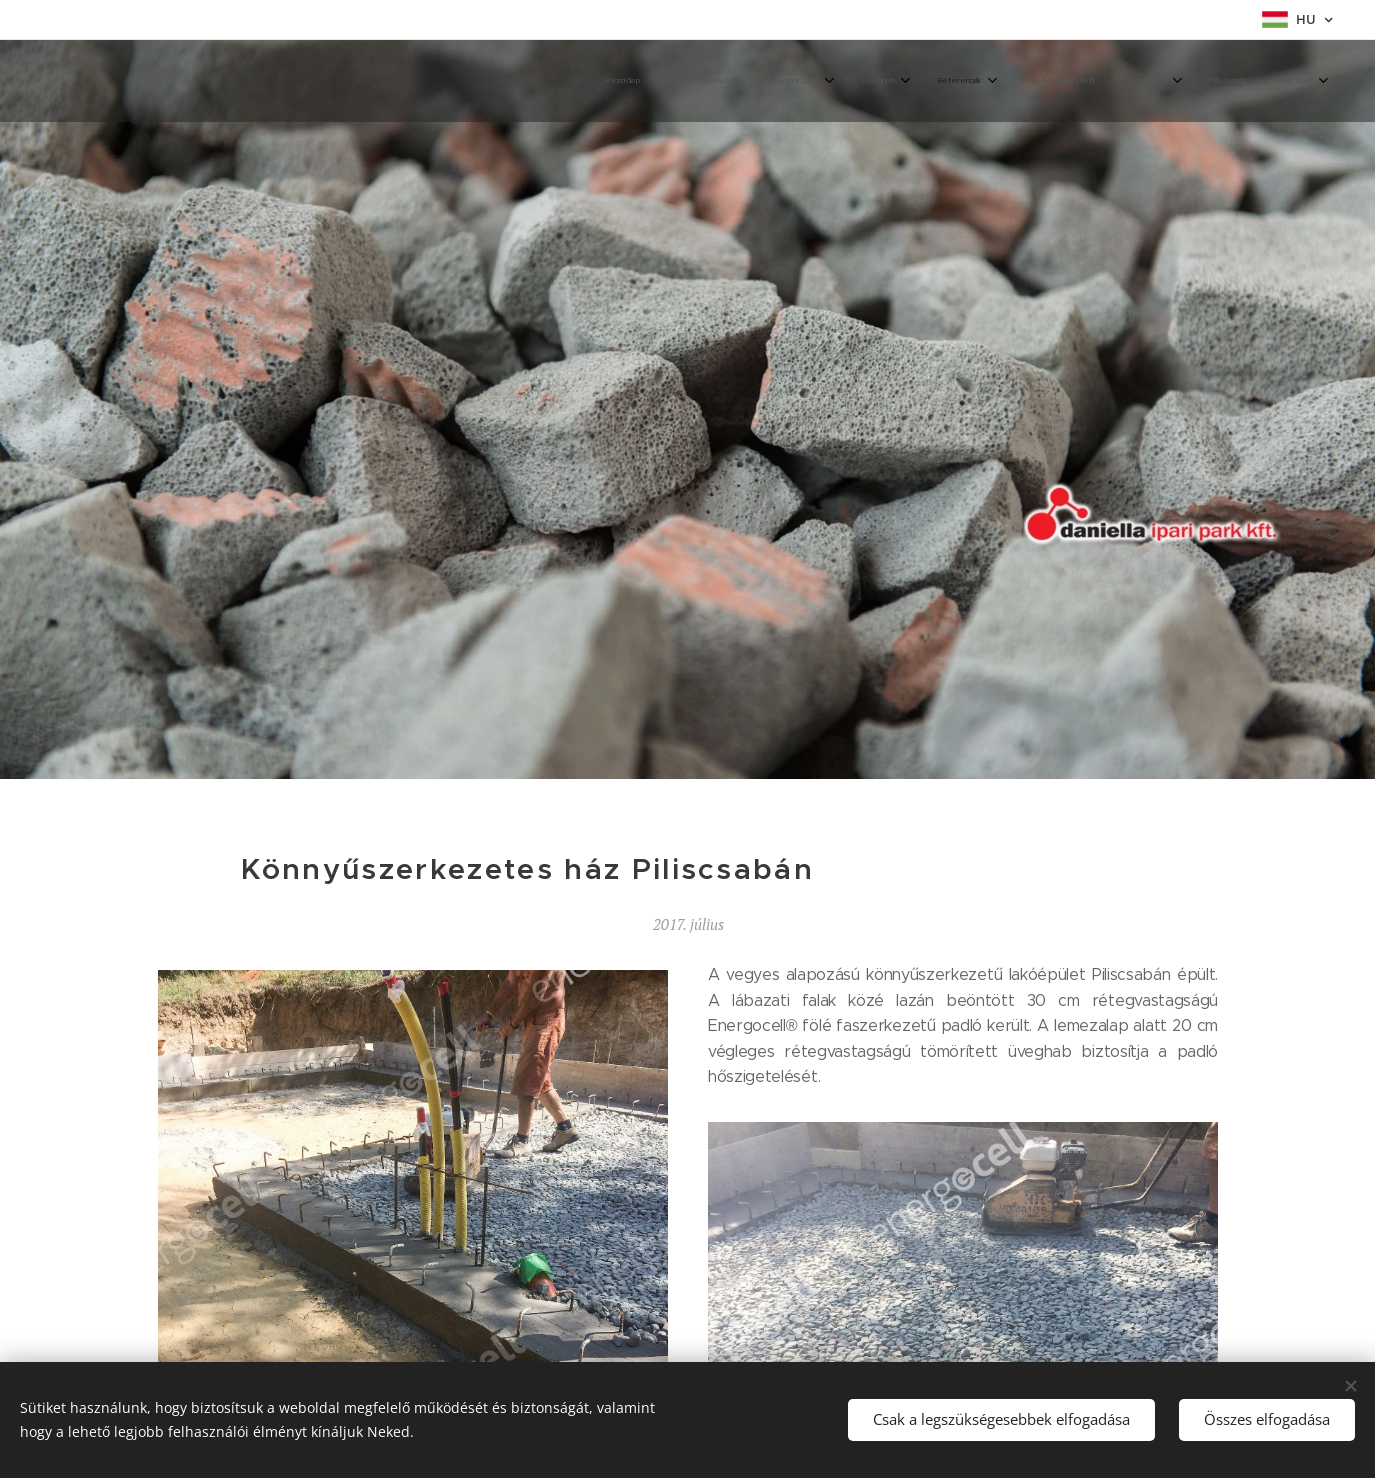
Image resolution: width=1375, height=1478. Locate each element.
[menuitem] (1021, 81)
